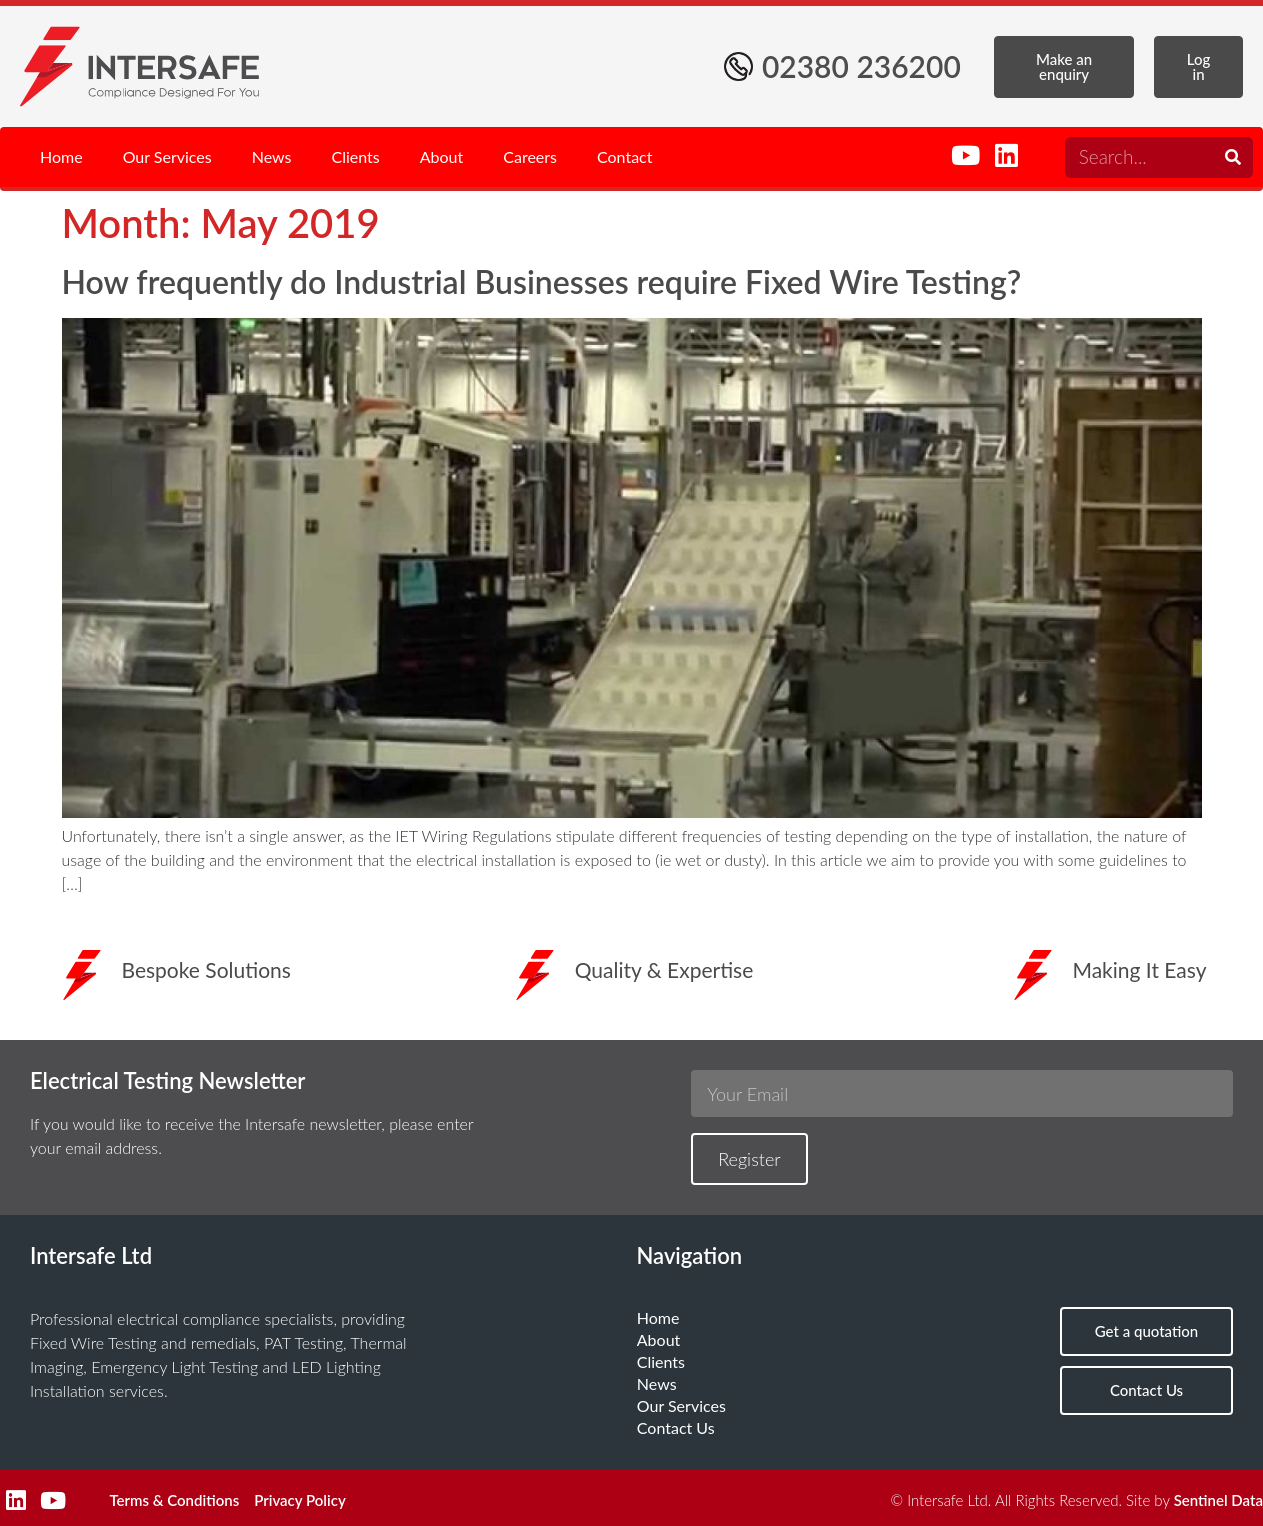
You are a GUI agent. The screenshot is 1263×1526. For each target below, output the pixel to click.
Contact (624, 156)
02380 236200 (861, 66)
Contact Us (676, 1427)
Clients (356, 156)
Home (61, 156)
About (442, 156)
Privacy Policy (300, 1500)
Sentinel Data (1218, 1500)
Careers (530, 156)
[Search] (1232, 157)
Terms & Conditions (174, 1500)
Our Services (167, 156)
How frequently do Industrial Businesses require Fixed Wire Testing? (542, 281)
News (272, 156)
